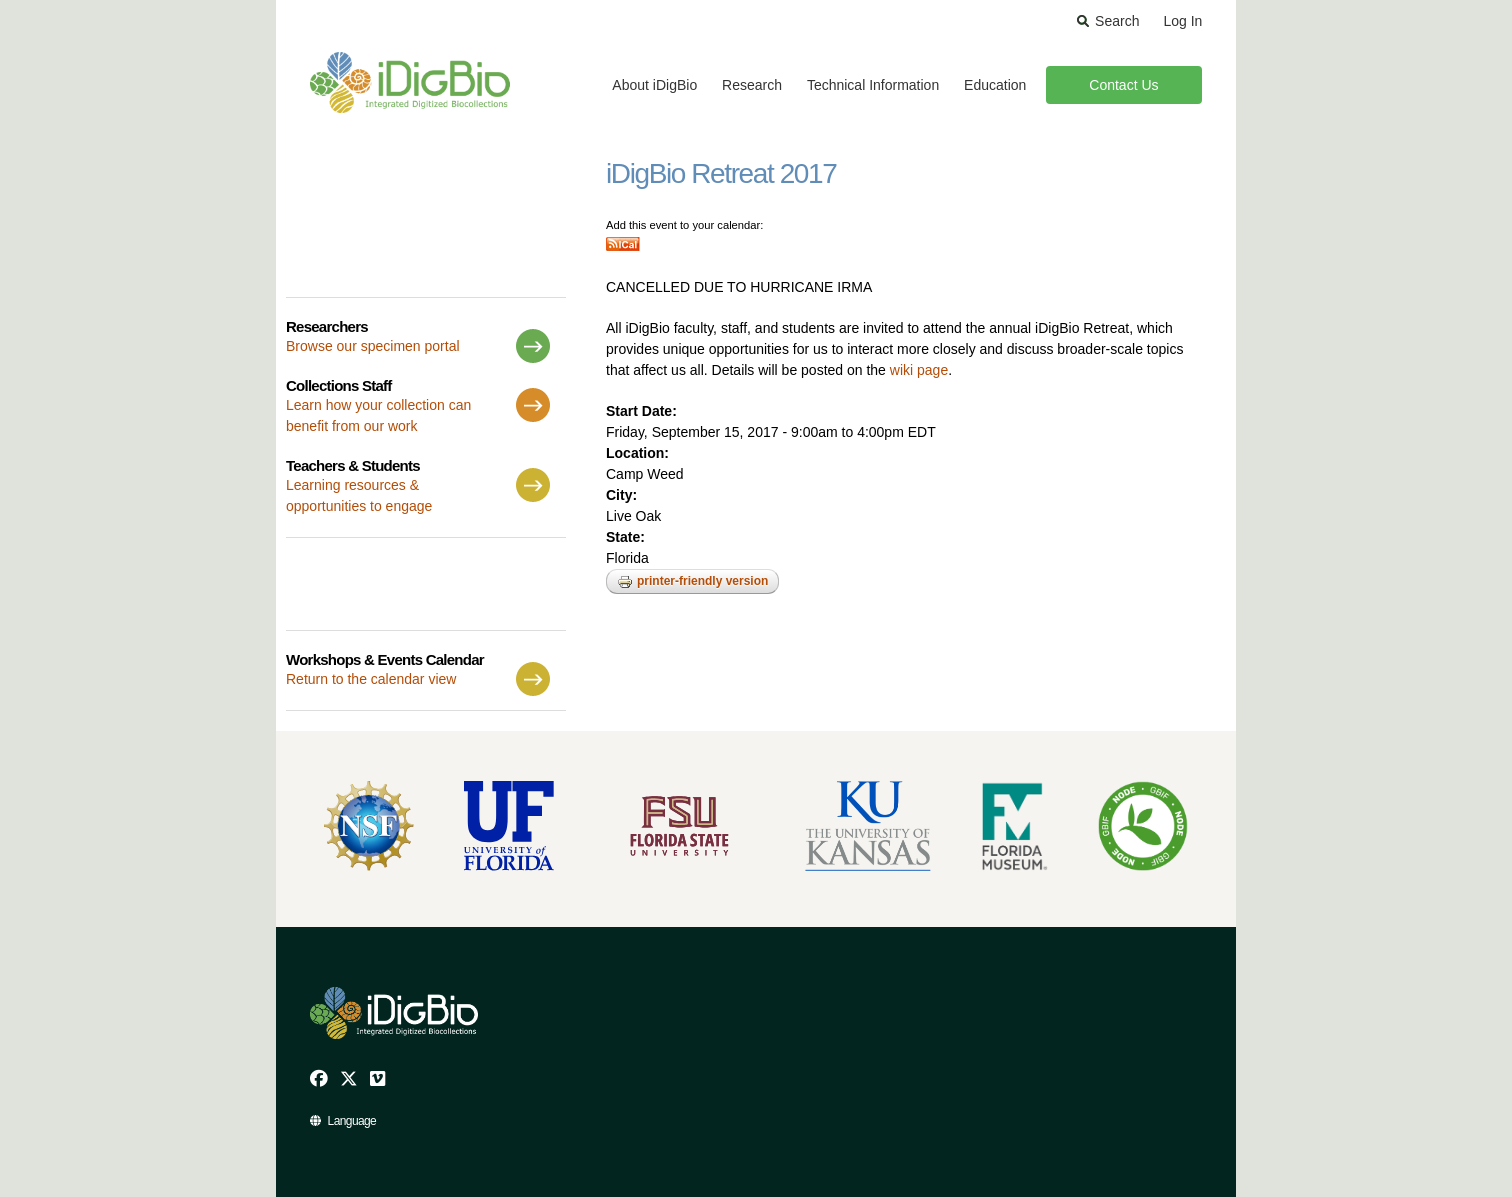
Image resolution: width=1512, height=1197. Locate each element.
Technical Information (873, 85)
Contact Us (1123, 85)
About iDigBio (654, 85)
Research (752, 85)
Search (1117, 21)
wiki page (919, 370)
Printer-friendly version (692, 582)
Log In (1182, 21)
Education (995, 85)
